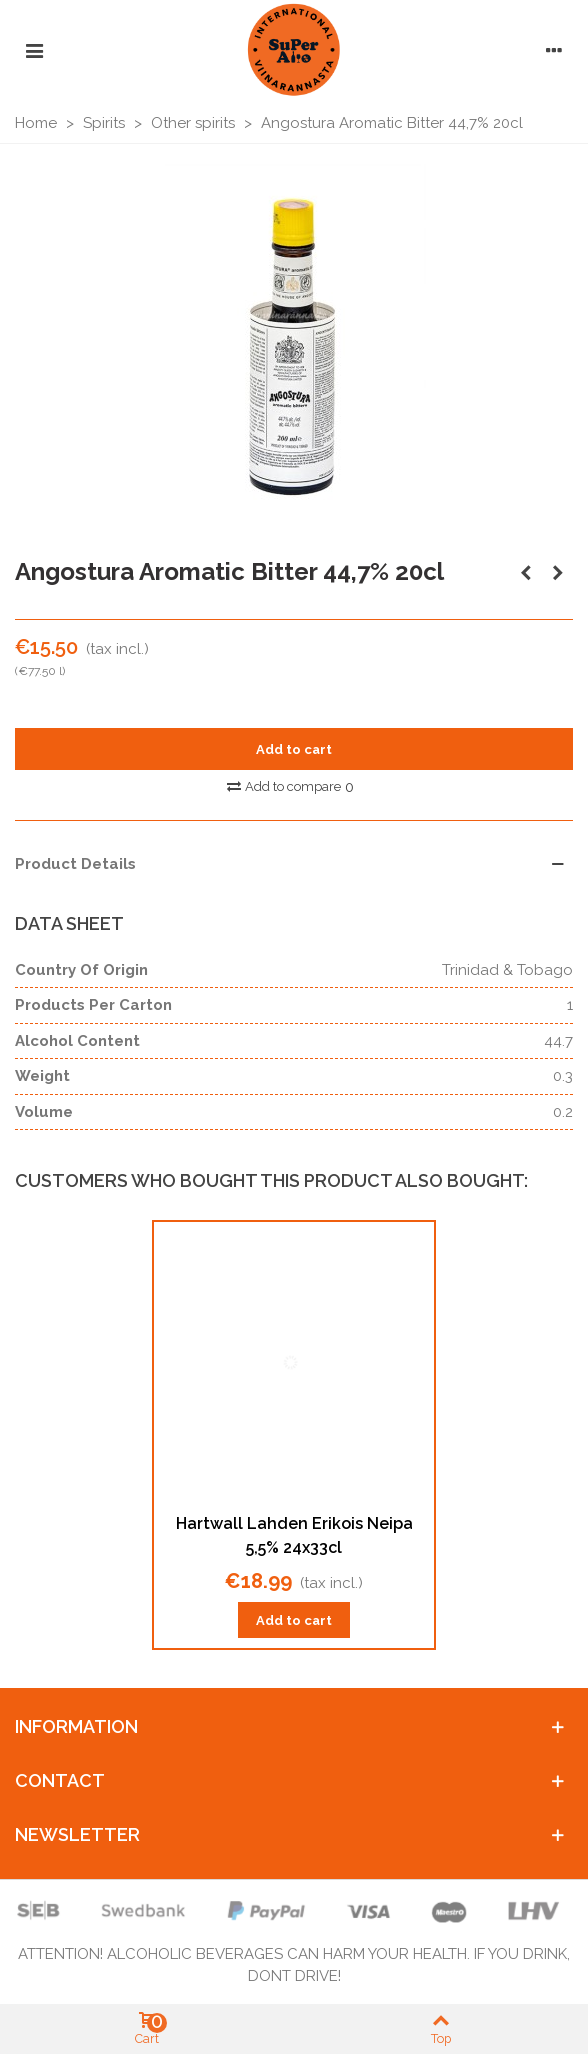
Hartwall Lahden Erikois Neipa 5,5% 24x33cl (294, 1535)
